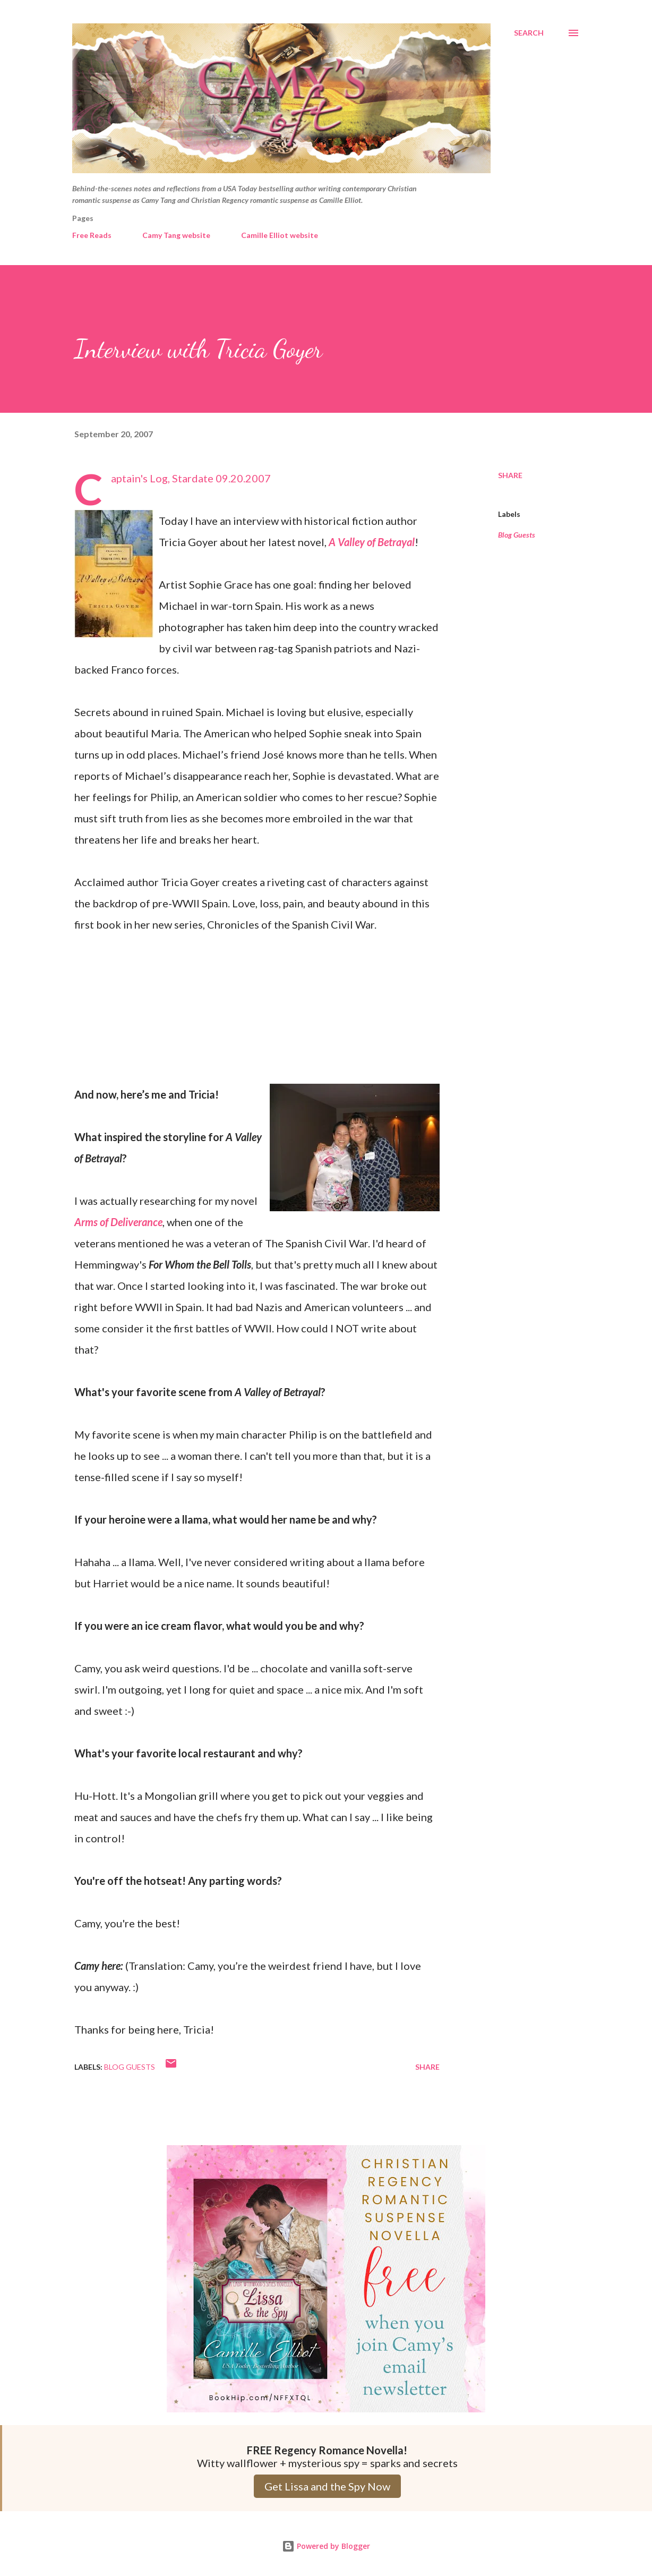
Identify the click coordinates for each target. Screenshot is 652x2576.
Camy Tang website (176, 235)
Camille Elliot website (279, 235)
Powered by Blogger (326, 2546)
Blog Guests (516, 534)
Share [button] (510, 475)
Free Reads (91, 235)
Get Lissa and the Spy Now (327, 2486)
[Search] (529, 32)
